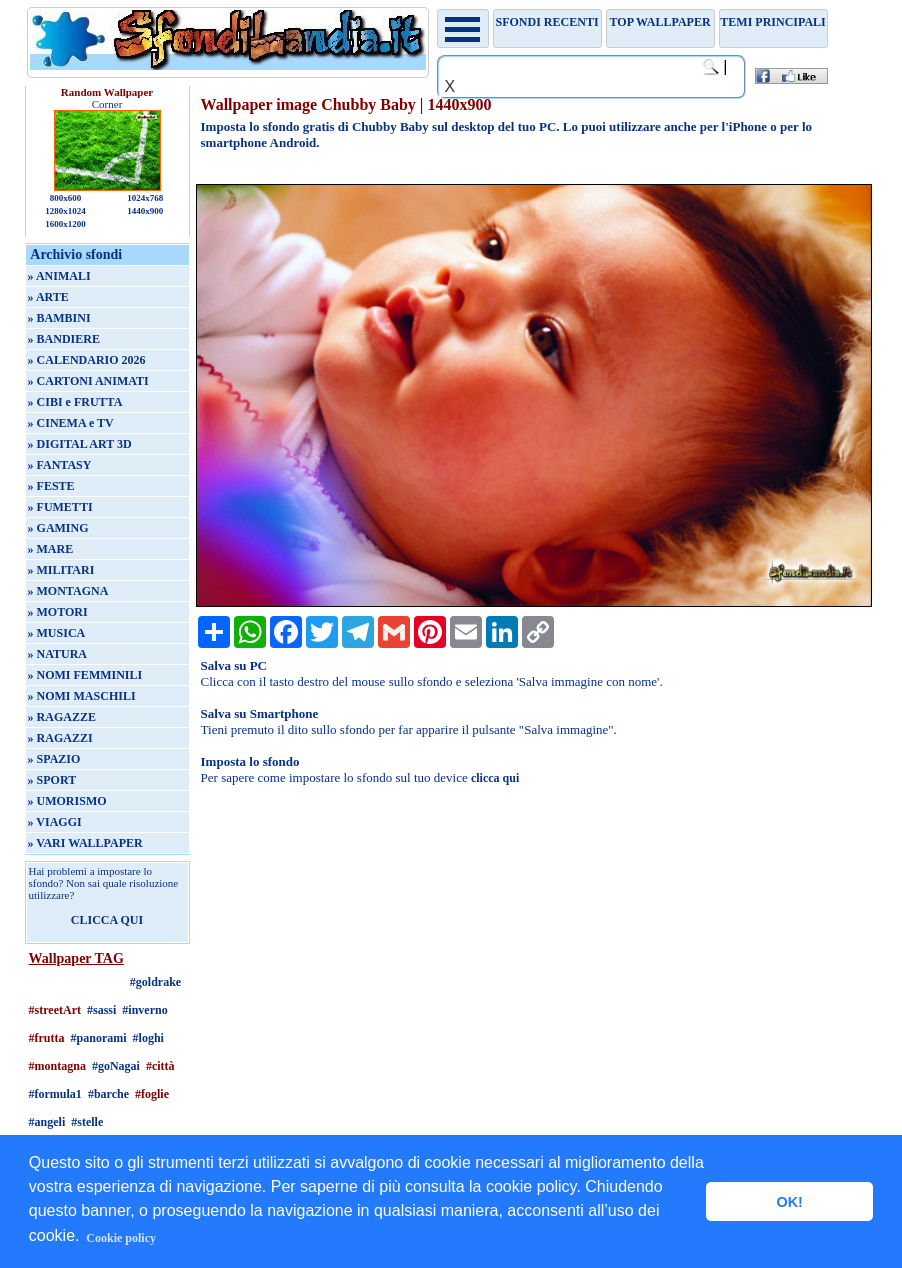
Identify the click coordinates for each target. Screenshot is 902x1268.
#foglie (152, 1094)
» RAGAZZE (62, 717)
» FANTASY (60, 465)
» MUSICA (57, 633)
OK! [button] (789, 1202)
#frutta (47, 1038)
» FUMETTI (60, 507)
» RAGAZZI (60, 738)
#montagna (57, 1066)
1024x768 (145, 198)
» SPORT (52, 780)
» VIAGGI (55, 822)
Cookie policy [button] (121, 1238)
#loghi (148, 1038)
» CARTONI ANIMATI (88, 381)
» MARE (51, 549)
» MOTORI (58, 612)
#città (160, 1066)
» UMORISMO (67, 801)
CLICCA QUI (107, 920)
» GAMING (58, 528)
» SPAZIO (54, 759)
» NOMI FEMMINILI (85, 675)
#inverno (144, 1010)
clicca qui (495, 778)
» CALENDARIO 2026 (87, 360)
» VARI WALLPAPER (85, 843)
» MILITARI (61, 570)
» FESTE (51, 486)
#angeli (47, 1122)
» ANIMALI (59, 276)
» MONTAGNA (68, 591)
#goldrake (155, 982)
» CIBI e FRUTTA (75, 402)
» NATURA (57, 654)
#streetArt (55, 1010)
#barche (108, 1094)
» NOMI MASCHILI (82, 696)
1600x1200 (65, 224)
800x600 (66, 198)
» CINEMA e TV (71, 423)
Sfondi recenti (547, 22)
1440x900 (145, 211)
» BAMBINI (59, 318)
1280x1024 (65, 211)
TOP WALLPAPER (660, 22)
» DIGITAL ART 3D (80, 444)
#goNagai (116, 1066)
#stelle (87, 1122)
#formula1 (55, 1094)
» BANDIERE (64, 339)
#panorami (99, 1038)
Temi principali (772, 22)
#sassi (101, 1010)
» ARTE (48, 297)
